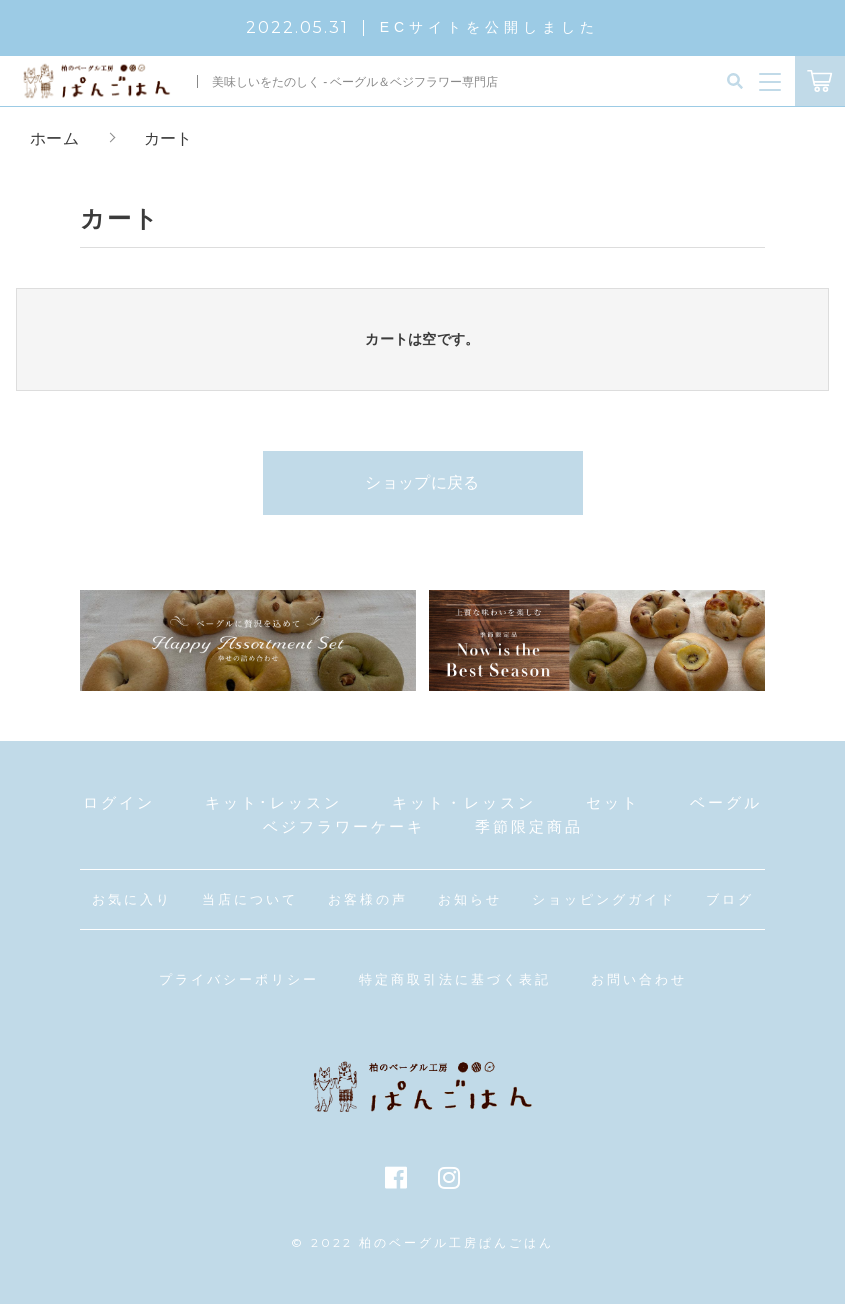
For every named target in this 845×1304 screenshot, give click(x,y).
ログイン (119, 802)
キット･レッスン (273, 802)
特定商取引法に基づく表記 (455, 979)
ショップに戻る (422, 482)
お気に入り (132, 899)
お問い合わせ (639, 979)
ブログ (730, 899)
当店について (250, 899)
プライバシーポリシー (239, 979)
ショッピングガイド (604, 899)
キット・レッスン (464, 802)
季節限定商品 (529, 826)
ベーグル (726, 802)
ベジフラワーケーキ (344, 826)
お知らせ (470, 899)
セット (613, 802)
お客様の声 (368, 899)
